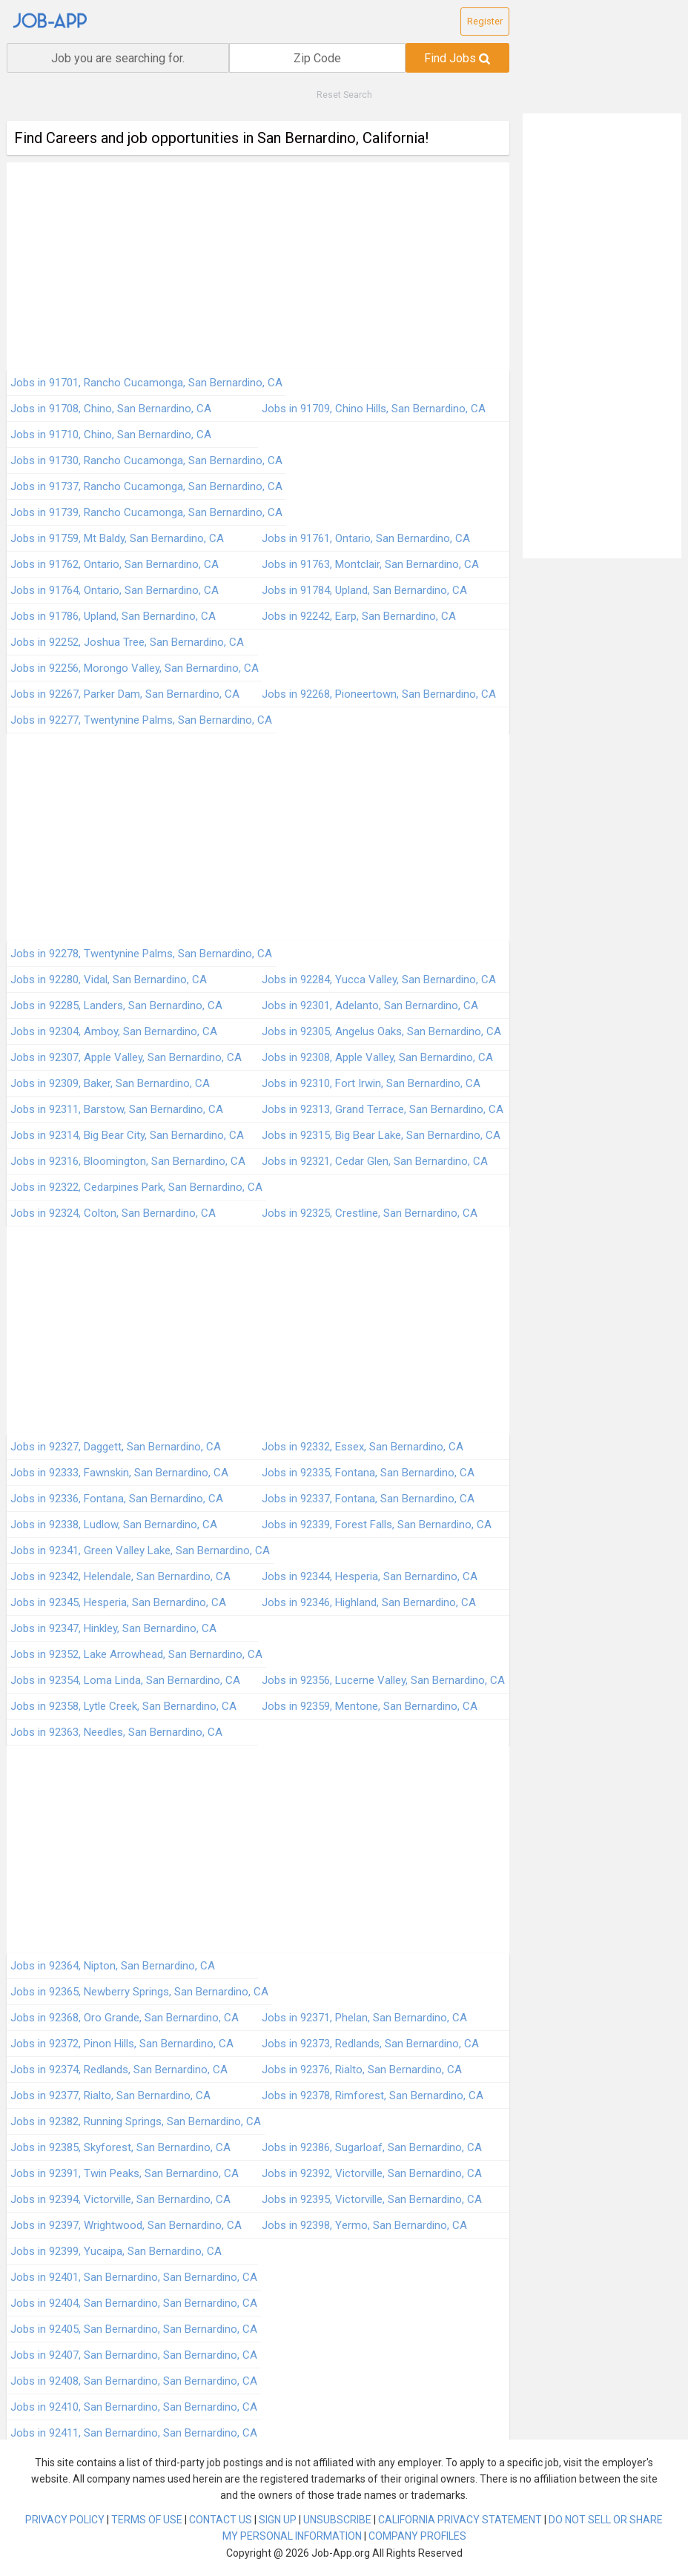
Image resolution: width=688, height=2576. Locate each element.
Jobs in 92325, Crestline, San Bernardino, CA (369, 1213)
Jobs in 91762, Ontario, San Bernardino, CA (114, 564)
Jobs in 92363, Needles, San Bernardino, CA (116, 1732)
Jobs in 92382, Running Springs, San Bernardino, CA (135, 2121)
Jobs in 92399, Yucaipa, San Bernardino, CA (116, 2251)
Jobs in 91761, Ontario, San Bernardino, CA (366, 538)
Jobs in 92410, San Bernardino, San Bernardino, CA (133, 2407)
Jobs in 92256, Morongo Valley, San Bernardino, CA (134, 668)
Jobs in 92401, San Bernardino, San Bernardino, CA (133, 2277)
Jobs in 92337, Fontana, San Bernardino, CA (368, 1498)
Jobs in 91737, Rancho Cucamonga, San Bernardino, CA (146, 486)
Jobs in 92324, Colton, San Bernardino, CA (113, 1213)
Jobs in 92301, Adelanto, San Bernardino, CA (370, 1005)
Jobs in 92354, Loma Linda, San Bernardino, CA (125, 1680)
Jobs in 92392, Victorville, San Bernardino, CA (372, 2173)
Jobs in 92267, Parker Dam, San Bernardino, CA (124, 694)
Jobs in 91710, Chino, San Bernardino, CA (110, 434)
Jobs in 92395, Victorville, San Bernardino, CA (372, 2199)
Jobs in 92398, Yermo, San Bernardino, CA (364, 2225)
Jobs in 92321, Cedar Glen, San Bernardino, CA (375, 1161)
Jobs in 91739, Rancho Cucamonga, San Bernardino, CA (146, 512)
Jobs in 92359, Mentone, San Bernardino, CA (369, 1706)
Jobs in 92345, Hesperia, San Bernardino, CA (118, 1602)
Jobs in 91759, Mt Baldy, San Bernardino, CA (117, 538)
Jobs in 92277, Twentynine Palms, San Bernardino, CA (141, 720)
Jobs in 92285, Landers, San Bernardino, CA (116, 1005)
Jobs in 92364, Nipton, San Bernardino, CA (112, 1965)
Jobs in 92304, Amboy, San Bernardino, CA (113, 1031)
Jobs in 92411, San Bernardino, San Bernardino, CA (133, 2433)
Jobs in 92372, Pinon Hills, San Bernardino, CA (122, 2043)
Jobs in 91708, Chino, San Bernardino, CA (110, 408)
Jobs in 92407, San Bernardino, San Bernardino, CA (133, 2355)
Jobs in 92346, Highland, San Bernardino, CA (369, 1602)
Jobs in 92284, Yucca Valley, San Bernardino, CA (379, 979)
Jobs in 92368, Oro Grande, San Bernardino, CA (124, 2017)
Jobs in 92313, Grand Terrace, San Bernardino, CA (382, 1109)
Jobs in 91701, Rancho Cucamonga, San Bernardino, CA (146, 382)
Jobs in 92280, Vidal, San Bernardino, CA (108, 979)
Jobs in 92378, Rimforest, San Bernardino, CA (372, 2095)
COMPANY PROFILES (417, 2536)
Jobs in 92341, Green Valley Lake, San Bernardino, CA (140, 1550)
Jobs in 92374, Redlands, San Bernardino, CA (119, 2069)
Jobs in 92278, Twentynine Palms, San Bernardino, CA (141, 953)
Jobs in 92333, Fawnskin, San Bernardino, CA (119, 1472)
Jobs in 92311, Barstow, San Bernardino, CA (116, 1109)
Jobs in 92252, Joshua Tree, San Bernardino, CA (127, 642)
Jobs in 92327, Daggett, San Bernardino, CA (115, 1446)
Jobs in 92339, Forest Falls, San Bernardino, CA (377, 1524)
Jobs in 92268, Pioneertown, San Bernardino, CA (379, 694)
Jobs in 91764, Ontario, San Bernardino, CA (114, 590)
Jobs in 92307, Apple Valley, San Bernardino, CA (126, 1057)
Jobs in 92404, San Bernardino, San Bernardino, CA (133, 2303)
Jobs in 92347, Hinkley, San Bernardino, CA (113, 1628)
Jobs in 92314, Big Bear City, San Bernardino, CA (127, 1135)
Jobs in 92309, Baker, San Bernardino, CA (110, 1083)
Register (485, 21)
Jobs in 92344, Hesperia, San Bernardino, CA (369, 1576)
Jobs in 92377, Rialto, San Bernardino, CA (110, 2095)
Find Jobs (457, 58)
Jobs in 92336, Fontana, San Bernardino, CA (116, 1498)
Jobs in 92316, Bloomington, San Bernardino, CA (127, 1161)
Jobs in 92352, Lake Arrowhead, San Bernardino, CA (136, 1654)
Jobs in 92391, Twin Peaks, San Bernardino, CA (124, 2173)
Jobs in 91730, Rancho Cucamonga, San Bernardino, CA (146, 460)
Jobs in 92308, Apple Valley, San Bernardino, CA (377, 1057)
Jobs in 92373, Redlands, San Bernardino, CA (370, 2043)
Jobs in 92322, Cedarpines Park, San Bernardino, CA (136, 1187)
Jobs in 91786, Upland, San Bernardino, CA (113, 616)
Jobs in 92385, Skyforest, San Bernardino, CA (120, 2147)
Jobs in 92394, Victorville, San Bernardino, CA (120, 2199)
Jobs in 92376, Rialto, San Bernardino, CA (362, 2069)
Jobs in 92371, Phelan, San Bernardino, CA (364, 2017)
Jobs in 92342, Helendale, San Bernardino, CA (120, 1576)
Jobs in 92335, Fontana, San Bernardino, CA (368, 1472)
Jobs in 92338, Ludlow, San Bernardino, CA (113, 1524)
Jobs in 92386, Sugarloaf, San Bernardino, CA (372, 2147)
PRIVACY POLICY (65, 2520)
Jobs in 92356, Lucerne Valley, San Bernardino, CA (383, 1680)
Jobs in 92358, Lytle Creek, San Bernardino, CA (123, 1706)
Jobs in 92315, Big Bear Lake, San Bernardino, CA (381, 1135)
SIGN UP (278, 2520)
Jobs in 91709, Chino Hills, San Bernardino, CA (374, 408)
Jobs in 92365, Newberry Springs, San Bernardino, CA (139, 1991)
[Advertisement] (258, 266)
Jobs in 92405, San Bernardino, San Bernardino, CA (133, 2329)
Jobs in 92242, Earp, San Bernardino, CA (359, 616)
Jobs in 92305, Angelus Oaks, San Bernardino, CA (381, 1031)
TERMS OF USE (146, 2520)
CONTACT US (220, 2520)
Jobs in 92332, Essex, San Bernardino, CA (362, 1446)
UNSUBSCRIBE (337, 2520)
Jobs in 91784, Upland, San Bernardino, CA (364, 590)
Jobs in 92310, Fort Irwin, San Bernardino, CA (371, 1083)
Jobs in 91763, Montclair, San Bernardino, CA (370, 564)
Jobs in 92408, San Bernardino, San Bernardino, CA (133, 2381)
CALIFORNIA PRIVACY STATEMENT (460, 2520)
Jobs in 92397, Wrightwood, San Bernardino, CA (126, 2225)
